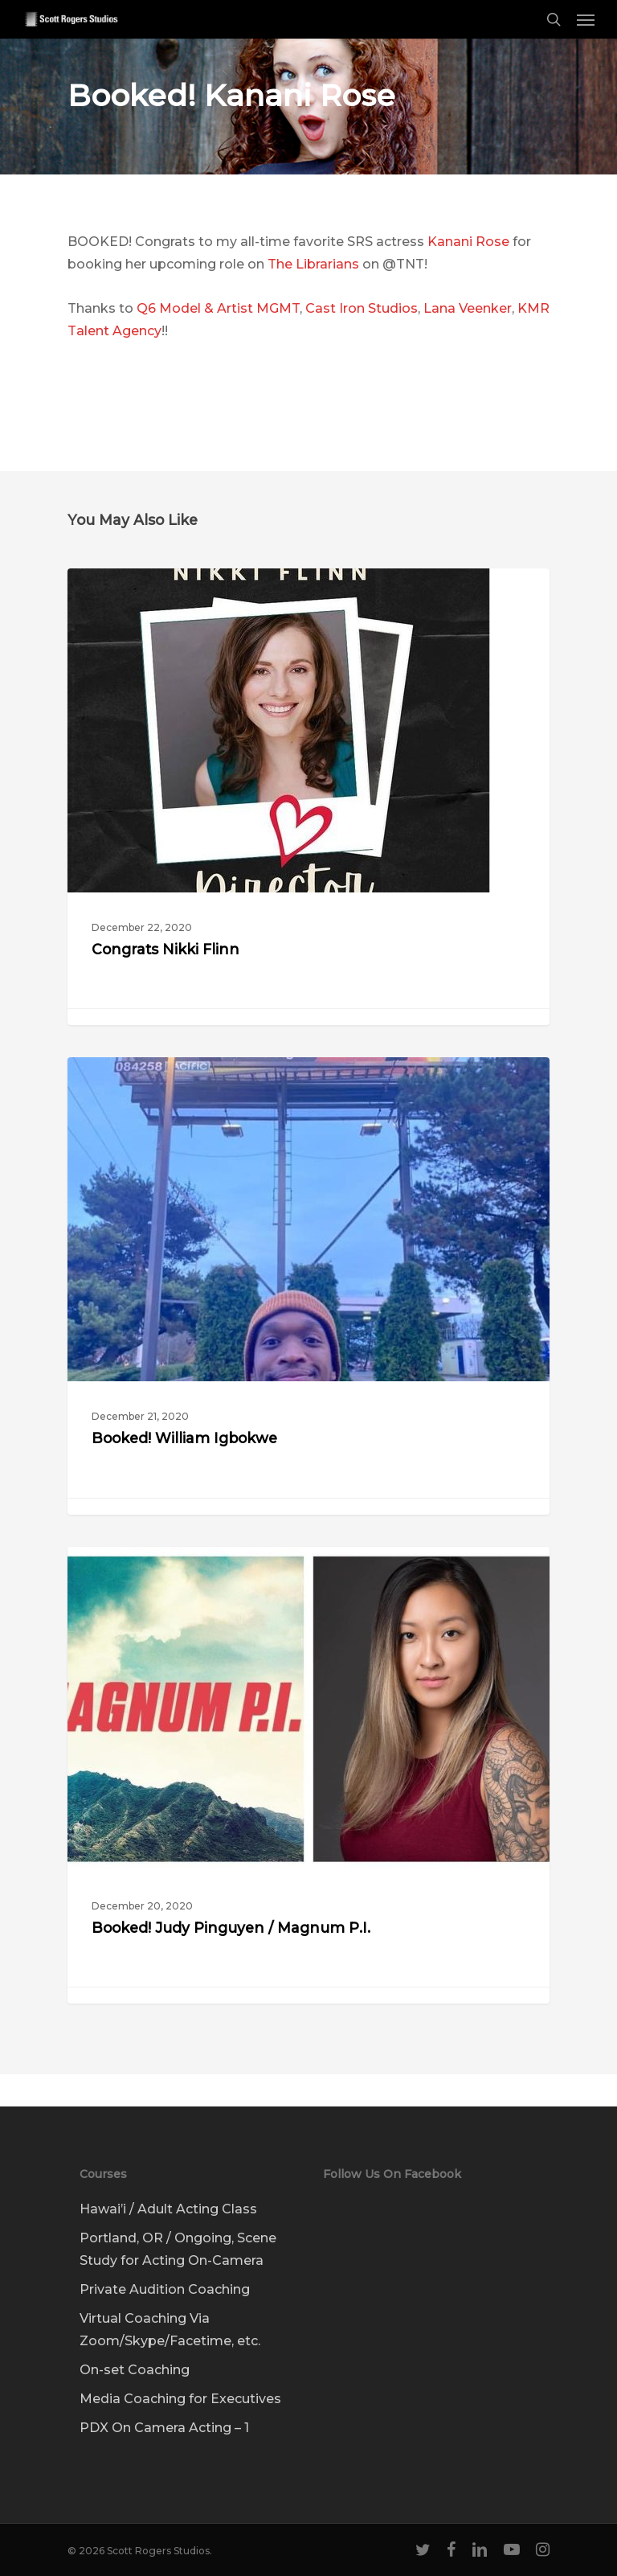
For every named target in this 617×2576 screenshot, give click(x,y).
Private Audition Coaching (165, 2289)
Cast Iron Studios (361, 308)
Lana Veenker (467, 308)
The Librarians (313, 264)
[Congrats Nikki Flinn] (308, 797)
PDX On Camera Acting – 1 (164, 2427)
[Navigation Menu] (586, 19)
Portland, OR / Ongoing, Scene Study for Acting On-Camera (178, 2249)
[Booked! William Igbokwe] (308, 1286)
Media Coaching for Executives (180, 2398)
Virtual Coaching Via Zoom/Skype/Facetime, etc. (170, 2329)
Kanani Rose (468, 241)
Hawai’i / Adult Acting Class (168, 2209)
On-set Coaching (135, 2369)
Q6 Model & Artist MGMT (218, 308)
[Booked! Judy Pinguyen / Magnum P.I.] (308, 1775)
